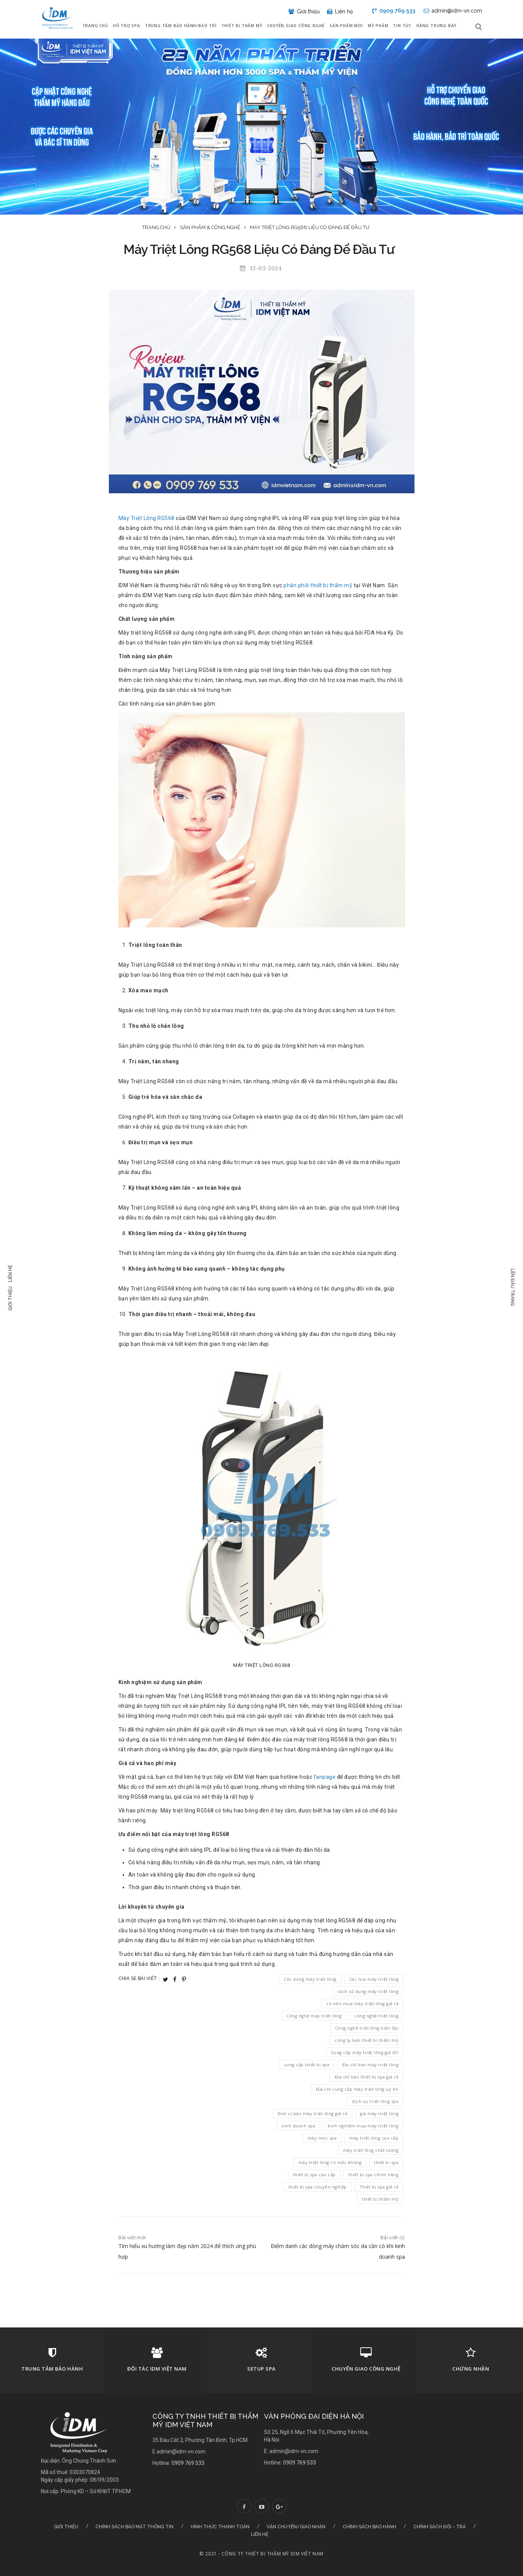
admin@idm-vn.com (453, 11)
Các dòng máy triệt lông (310, 1979)
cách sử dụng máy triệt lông (368, 1991)
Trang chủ (95, 25)
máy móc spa (322, 2138)
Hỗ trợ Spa (126, 25)
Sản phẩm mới (346, 25)
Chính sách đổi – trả (439, 2526)
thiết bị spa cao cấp (314, 2174)
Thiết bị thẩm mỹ (242, 25)
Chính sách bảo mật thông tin (134, 2526)
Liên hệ (10, 1273)
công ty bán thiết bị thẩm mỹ (366, 2040)
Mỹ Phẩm (378, 25)
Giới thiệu (10, 1298)
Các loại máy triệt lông (374, 1979)
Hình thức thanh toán (220, 2526)
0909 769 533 (393, 10)
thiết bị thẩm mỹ (380, 2199)
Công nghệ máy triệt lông (314, 2016)
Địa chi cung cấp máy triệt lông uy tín (357, 2089)
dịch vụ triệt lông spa (375, 2101)
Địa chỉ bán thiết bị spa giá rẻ (367, 2077)
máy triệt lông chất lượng (371, 2150)
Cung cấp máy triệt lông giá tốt (365, 2052)
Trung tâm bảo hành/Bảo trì (181, 25)
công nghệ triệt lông (376, 2016)
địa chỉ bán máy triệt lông (370, 2064)
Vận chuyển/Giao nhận (296, 2526)
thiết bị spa (386, 2162)
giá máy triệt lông (379, 2113)
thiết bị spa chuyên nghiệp (317, 2187)
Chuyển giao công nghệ (296, 25)
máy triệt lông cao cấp (373, 2138)
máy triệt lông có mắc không (330, 2162)
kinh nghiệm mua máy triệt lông (363, 2126)
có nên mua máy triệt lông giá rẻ (362, 2003)
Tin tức (402, 25)
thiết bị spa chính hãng (373, 2174)
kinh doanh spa (298, 2126)
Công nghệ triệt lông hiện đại (367, 2028)
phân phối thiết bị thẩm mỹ (317, 585)
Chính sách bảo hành (369, 2526)
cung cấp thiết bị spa (307, 2064)
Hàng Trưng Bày (436, 25)
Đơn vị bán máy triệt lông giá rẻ (312, 2113)
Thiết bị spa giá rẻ (379, 2187)
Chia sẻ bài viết (139, 1978)
